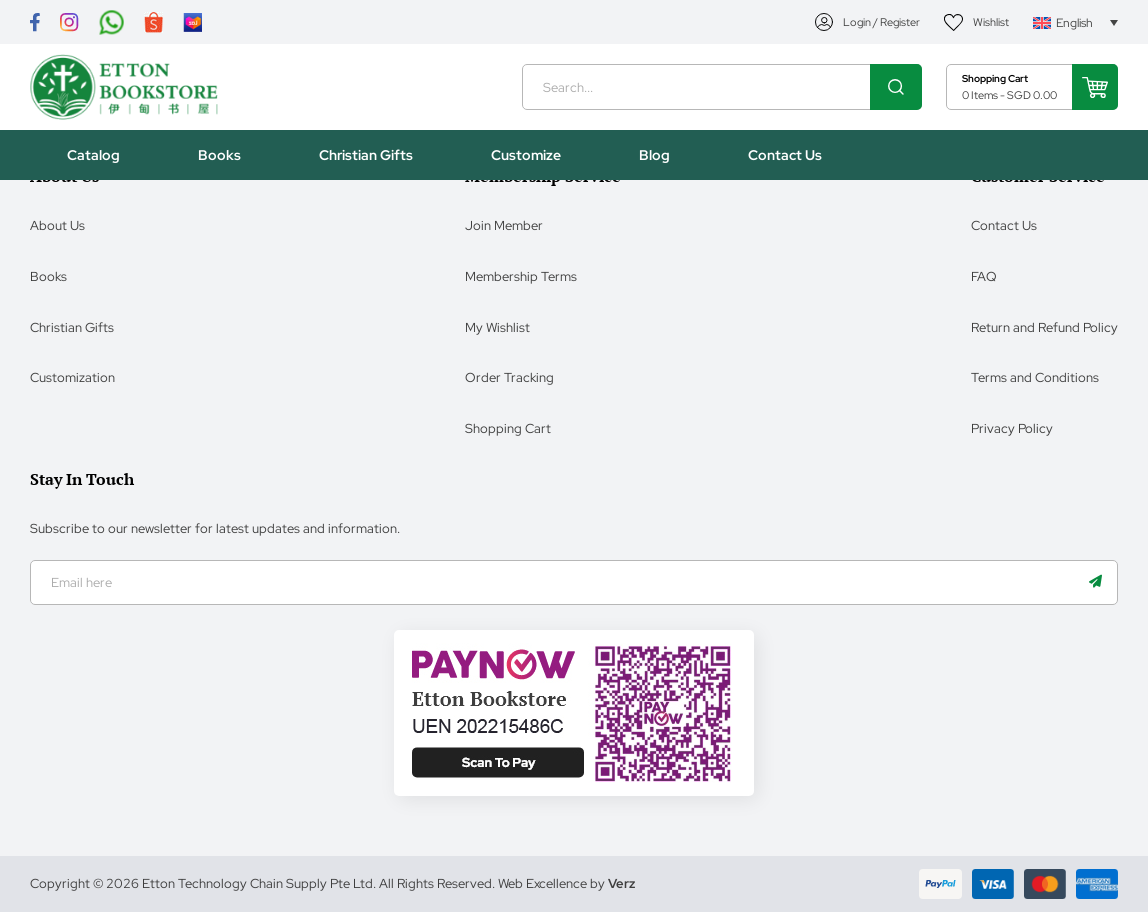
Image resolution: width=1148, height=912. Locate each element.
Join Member (504, 224)
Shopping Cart (508, 427)
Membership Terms (521, 275)
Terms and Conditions (1035, 376)
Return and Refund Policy (1044, 326)
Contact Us (1004, 224)
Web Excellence (542, 883)
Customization (72, 376)
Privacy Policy (1012, 427)
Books (48, 275)
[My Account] (868, 22)
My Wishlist (497, 326)
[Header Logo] (127, 89)
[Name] (1095, 582)
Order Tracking (509, 376)
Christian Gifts (72, 326)
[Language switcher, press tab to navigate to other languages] (1075, 22)
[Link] (35, 22)
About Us (57, 224)
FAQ (984, 275)
